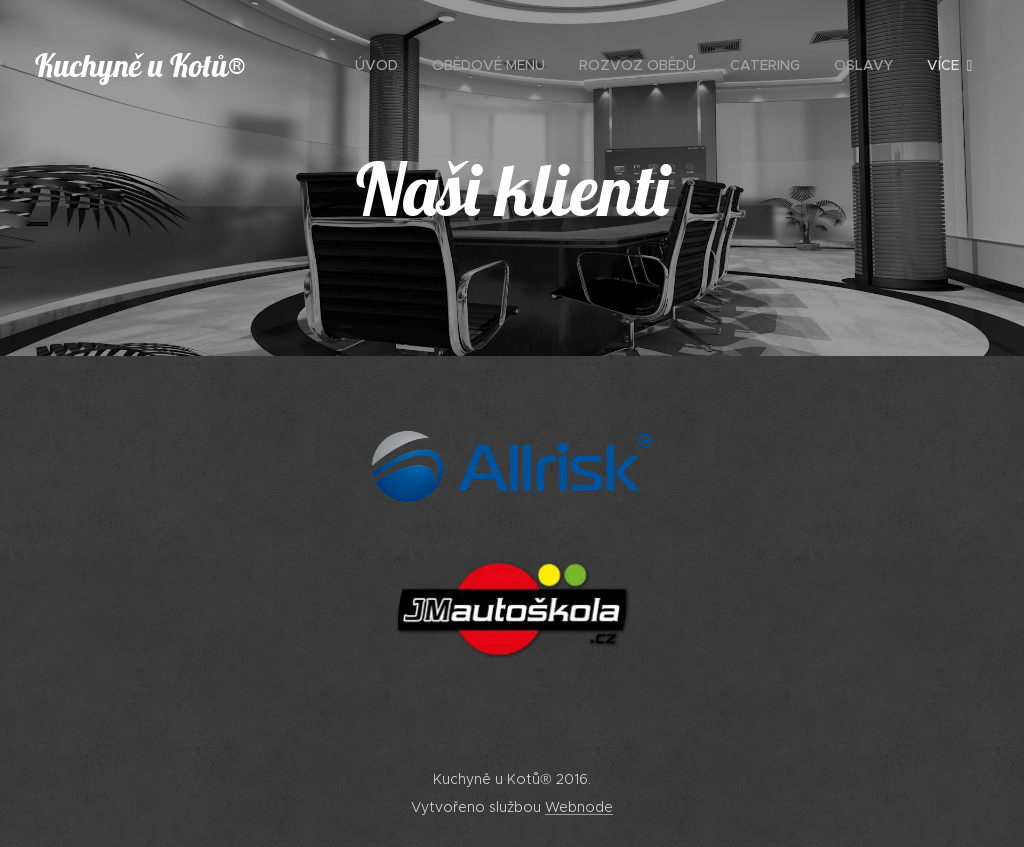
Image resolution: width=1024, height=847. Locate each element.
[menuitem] (376, 65)
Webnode (579, 807)
